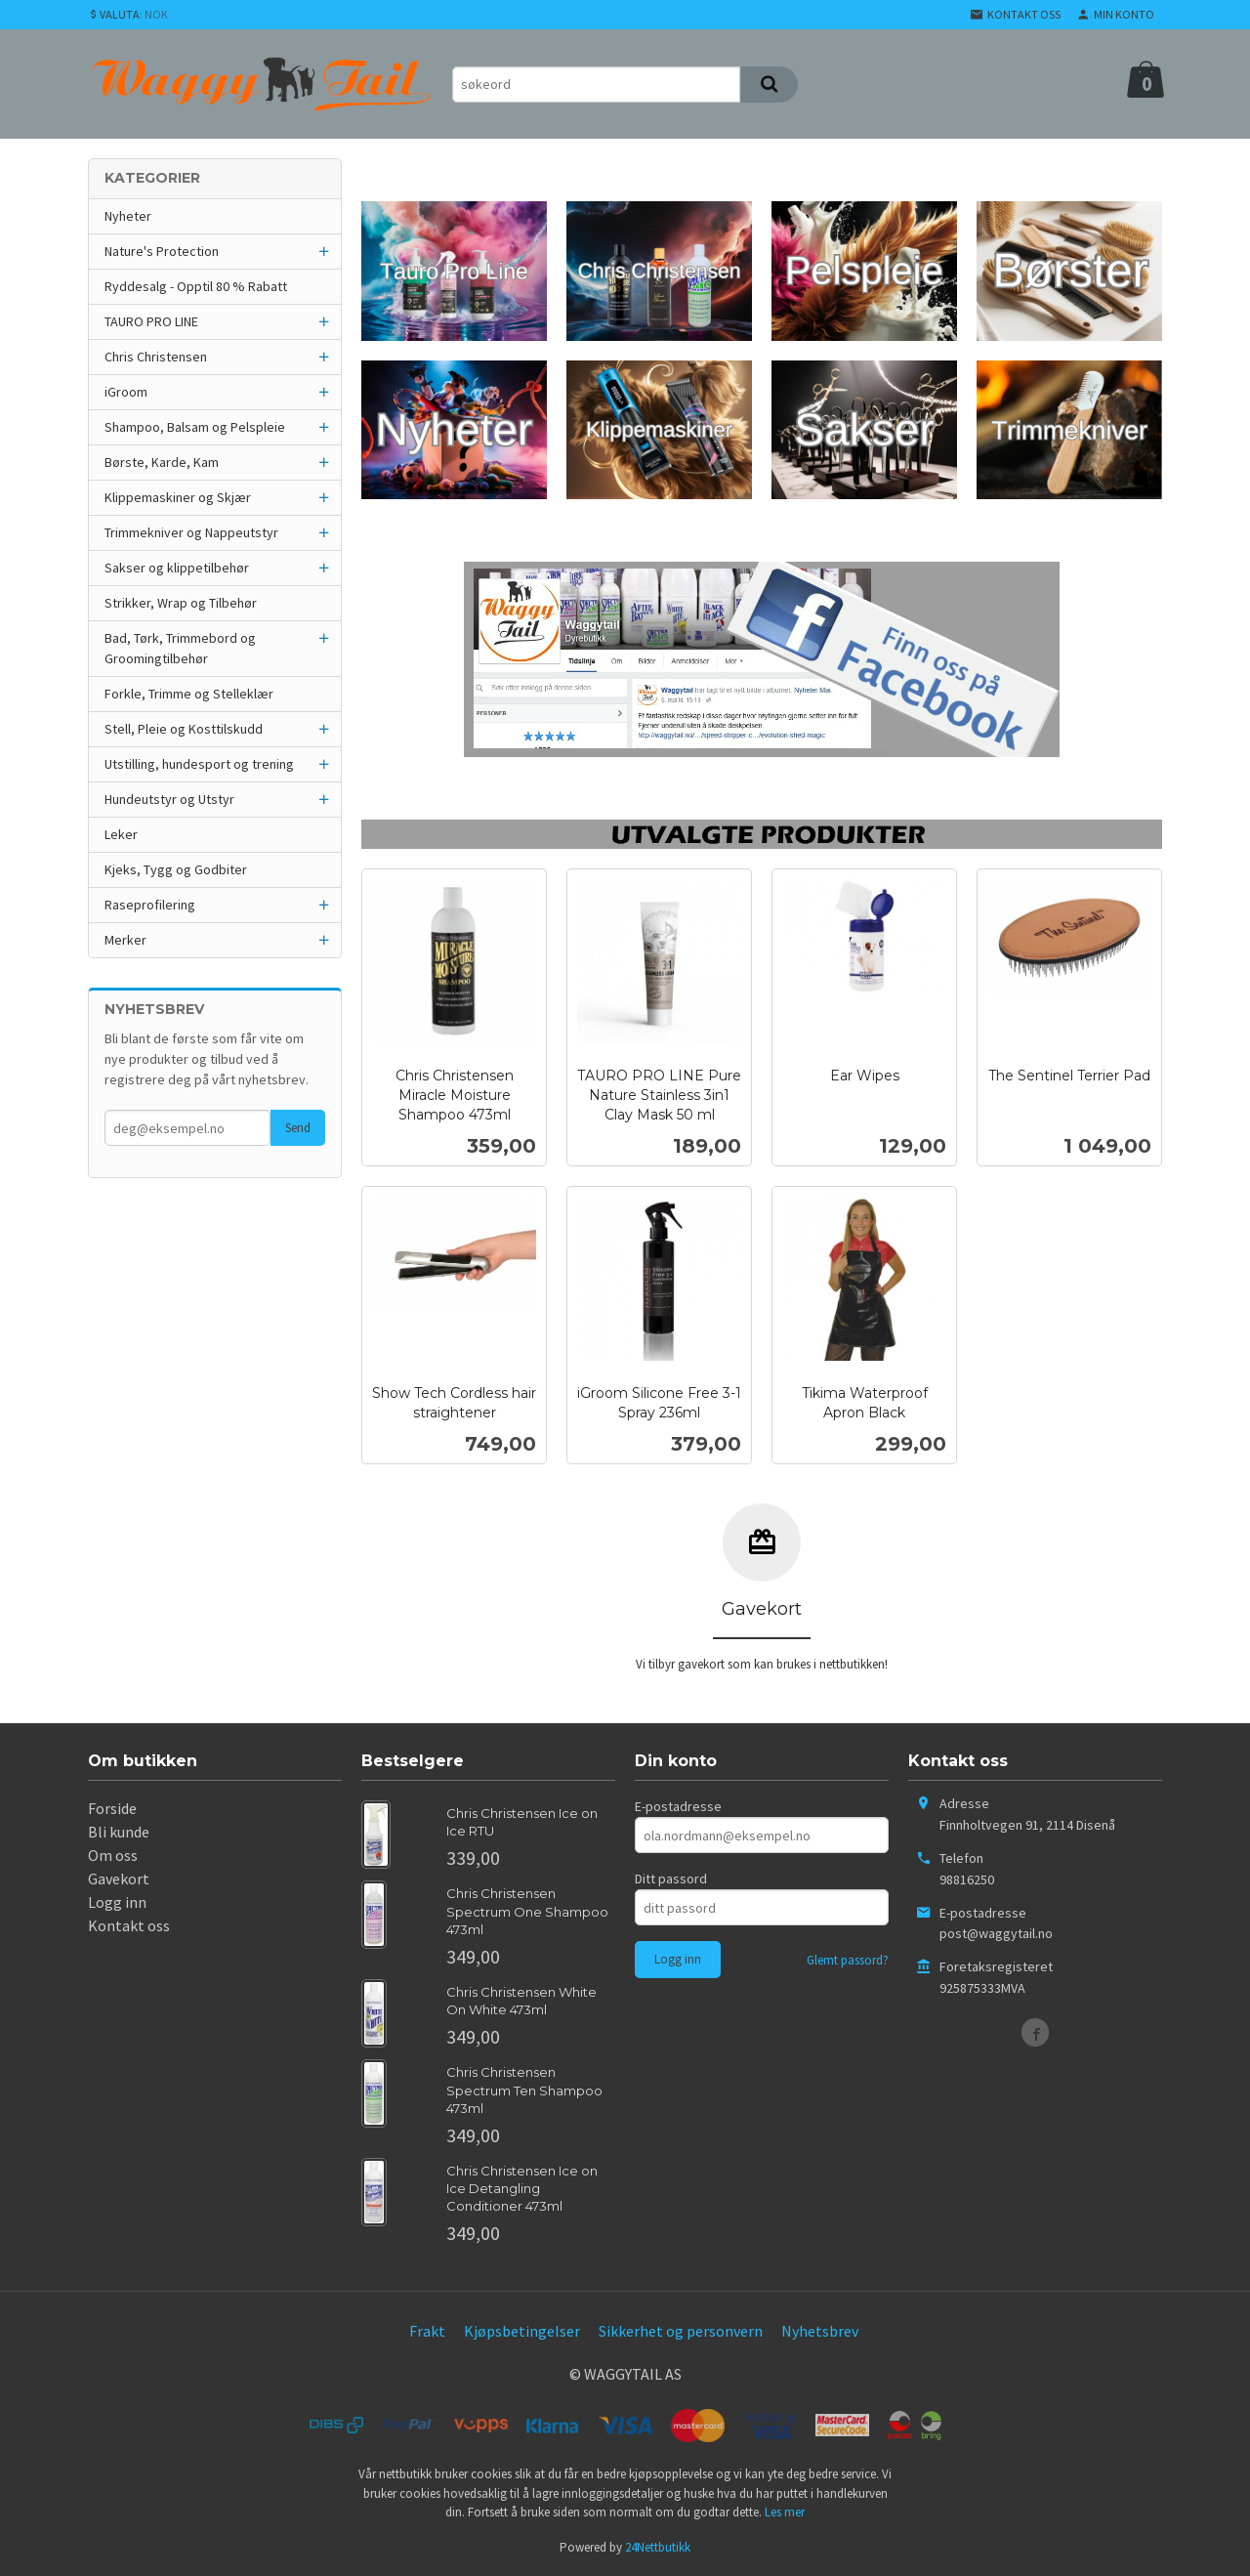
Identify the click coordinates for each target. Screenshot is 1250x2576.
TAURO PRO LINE (151, 321)
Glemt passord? (848, 1960)
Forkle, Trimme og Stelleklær (188, 693)
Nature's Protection (161, 251)
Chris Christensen (155, 356)
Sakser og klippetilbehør (176, 567)
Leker (121, 834)
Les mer (785, 2512)
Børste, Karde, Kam (161, 462)
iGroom (125, 392)
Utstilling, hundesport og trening (199, 764)
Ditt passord (671, 1878)
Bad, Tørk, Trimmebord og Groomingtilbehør (180, 648)
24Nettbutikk (657, 2547)
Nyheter (127, 216)
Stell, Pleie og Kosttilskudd (183, 729)
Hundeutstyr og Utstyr (169, 799)
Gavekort (118, 1878)
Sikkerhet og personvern (681, 2331)
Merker (125, 940)
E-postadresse (678, 1806)
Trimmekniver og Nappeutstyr (191, 532)
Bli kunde (118, 1831)
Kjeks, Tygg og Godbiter (175, 869)
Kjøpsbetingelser (522, 2331)
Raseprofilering (149, 904)
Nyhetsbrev (819, 2331)
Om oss (113, 1855)
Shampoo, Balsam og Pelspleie (194, 427)
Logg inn (117, 1902)
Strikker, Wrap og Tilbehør (180, 603)
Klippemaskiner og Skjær (177, 497)
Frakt (427, 2331)
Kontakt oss (129, 1925)
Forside (112, 1808)
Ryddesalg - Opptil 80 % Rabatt (195, 286)
